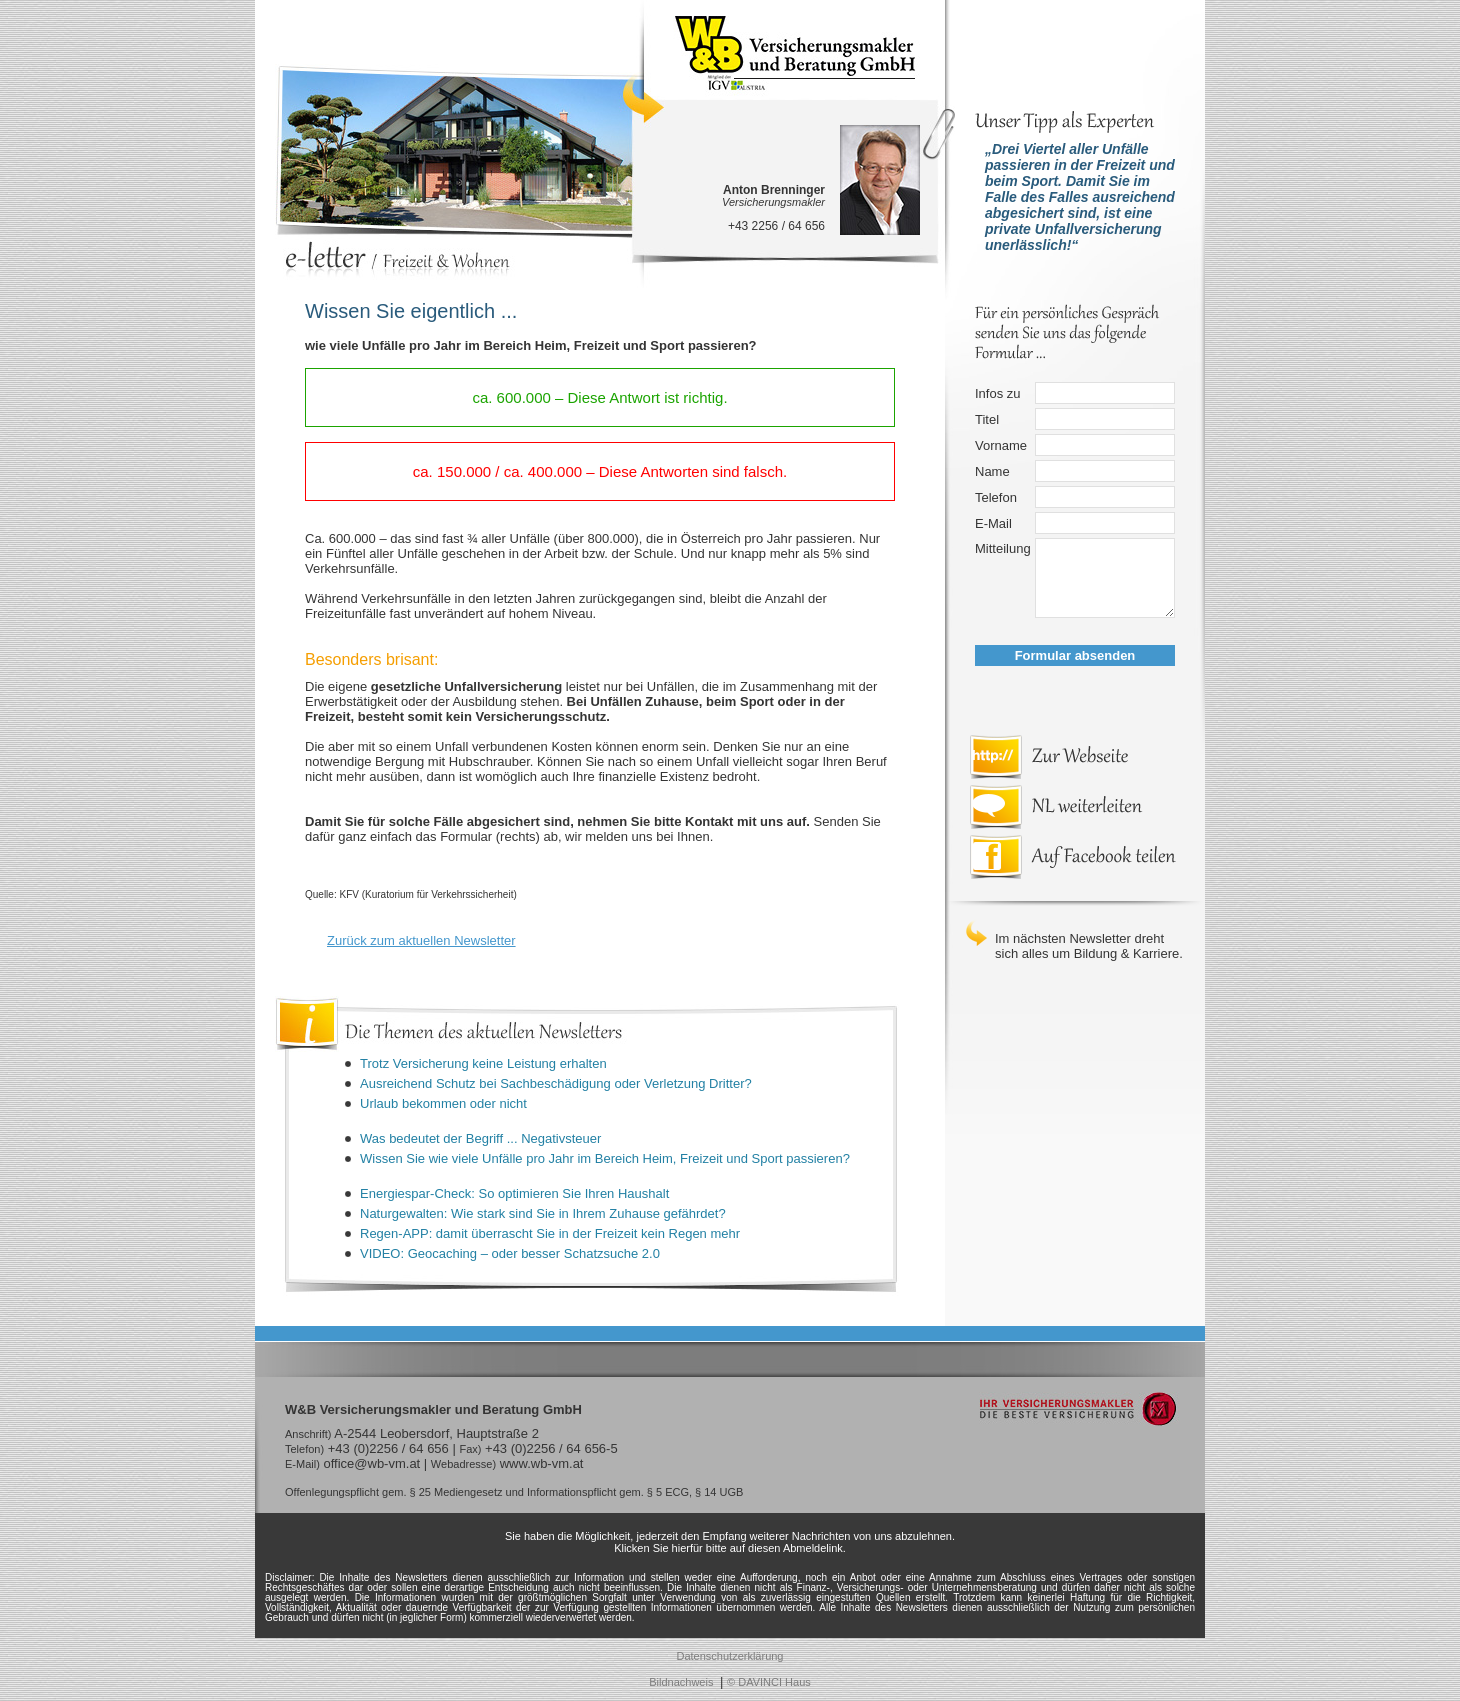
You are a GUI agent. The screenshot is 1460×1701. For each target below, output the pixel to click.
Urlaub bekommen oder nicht (443, 1103)
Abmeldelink (813, 1548)
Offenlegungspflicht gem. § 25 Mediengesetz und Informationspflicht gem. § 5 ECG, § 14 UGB (514, 1492)
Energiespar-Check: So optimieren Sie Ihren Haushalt (514, 1193)
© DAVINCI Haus (769, 1682)
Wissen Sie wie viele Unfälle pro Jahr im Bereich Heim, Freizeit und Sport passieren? (605, 1158)
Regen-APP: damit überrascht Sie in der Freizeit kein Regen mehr (550, 1233)
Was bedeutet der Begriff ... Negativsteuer (480, 1138)
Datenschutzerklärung (729, 1656)
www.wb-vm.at (542, 1463)
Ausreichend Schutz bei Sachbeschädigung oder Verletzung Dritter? (556, 1083)
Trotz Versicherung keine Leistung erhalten (483, 1063)
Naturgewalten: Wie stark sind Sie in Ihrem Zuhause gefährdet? (543, 1213)
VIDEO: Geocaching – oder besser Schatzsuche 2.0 (510, 1253)
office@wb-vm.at (371, 1463)
